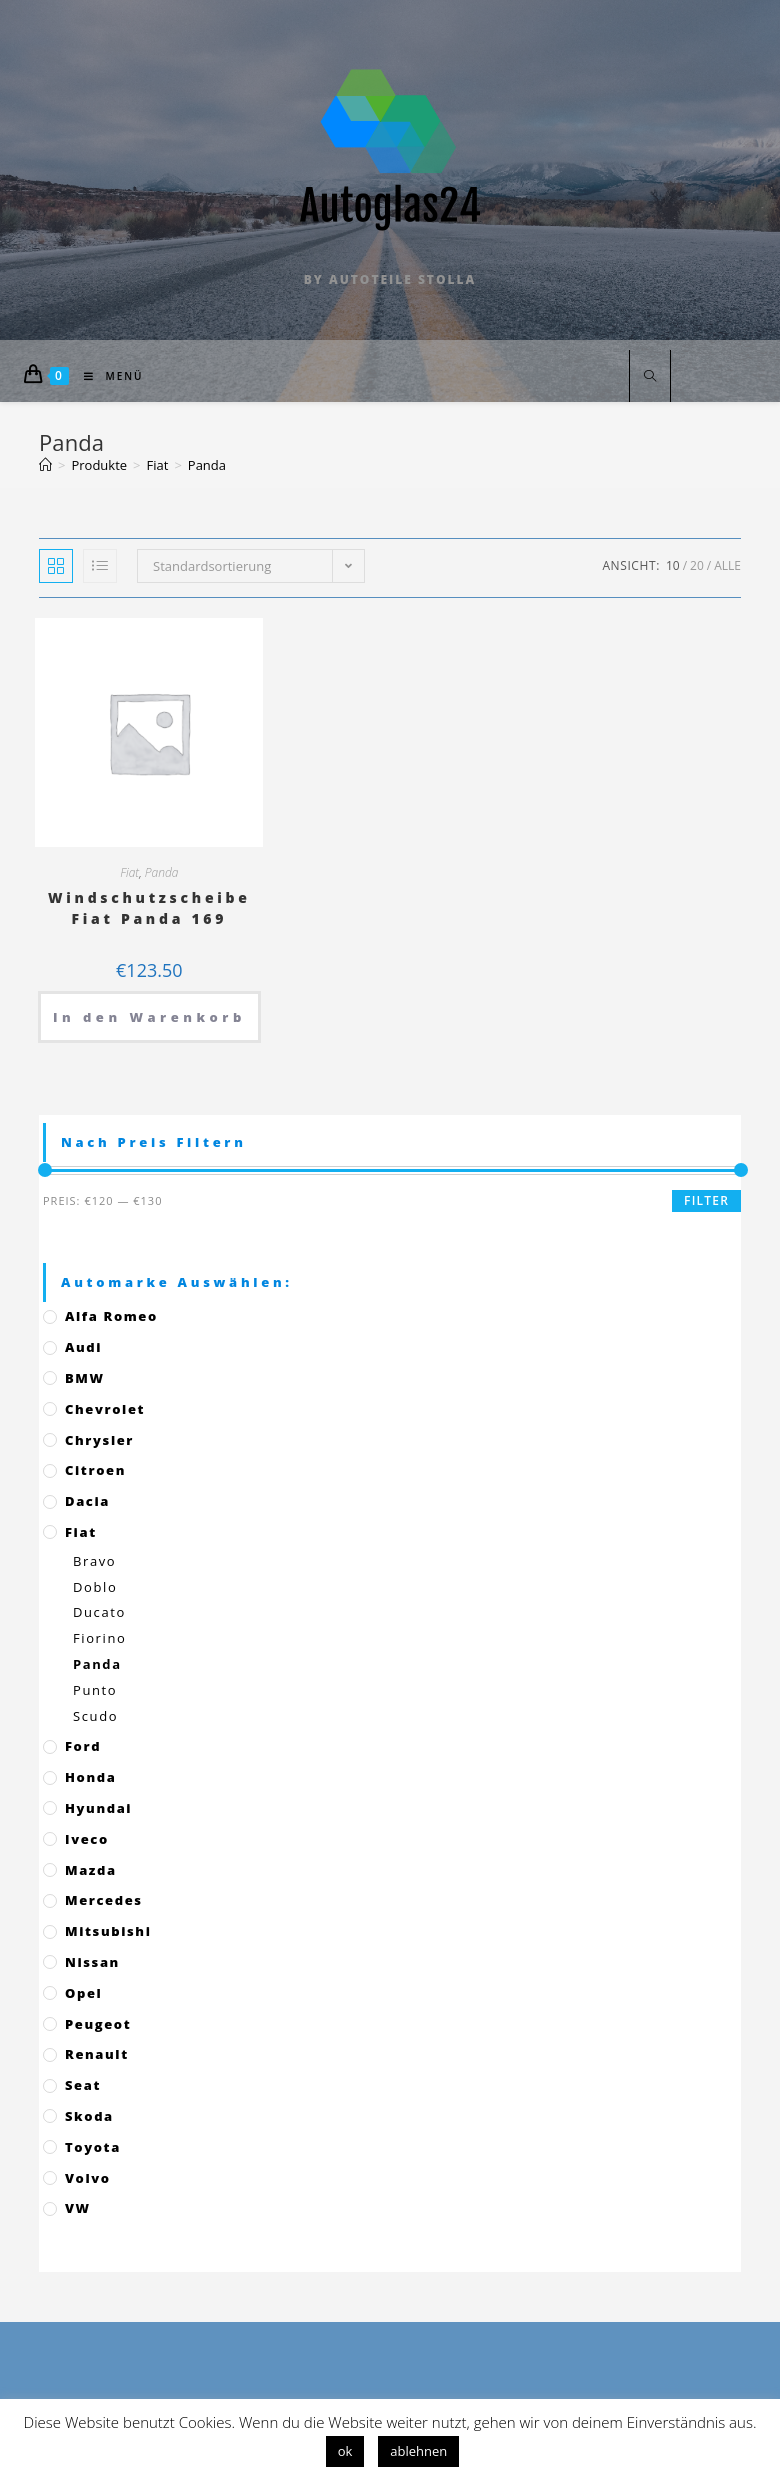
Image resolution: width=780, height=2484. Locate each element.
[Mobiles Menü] (106, 376)
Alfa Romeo (111, 1316)
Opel (83, 1993)
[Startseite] (45, 465)
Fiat (129, 872)
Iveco (87, 1839)
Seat (83, 2085)
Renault (97, 2054)
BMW (85, 1378)
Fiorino (99, 1638)
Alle (727, 565)
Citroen (95, 1470)
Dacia (87, 1501)
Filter (706, 1200)
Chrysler (99, 1440)
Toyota (93, 2147)
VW (78, 2208)
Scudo (95, 1716)
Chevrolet (105, 1409)
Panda (162, 872)
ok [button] (345, 2451)
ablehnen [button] (418, 2451)
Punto (95, 1690)
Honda (90, 1777)
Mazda (91, 1870)
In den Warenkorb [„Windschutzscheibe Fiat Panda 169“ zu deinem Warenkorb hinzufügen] (149, 1017)
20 (697, 565)
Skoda (89, 2116)
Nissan (92, 1962)
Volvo (88, 2178)
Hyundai (98, 1808)
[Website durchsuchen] (650, 377)
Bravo (94, 1561)
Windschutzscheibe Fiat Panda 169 (149, 908)
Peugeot (98, 2024)
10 (673, 565)
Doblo (95, 1587)
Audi (83, 1347)
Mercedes (104, 1900)
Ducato (99, 1612)
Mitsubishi (108, 1931)
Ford (83, 1746)
